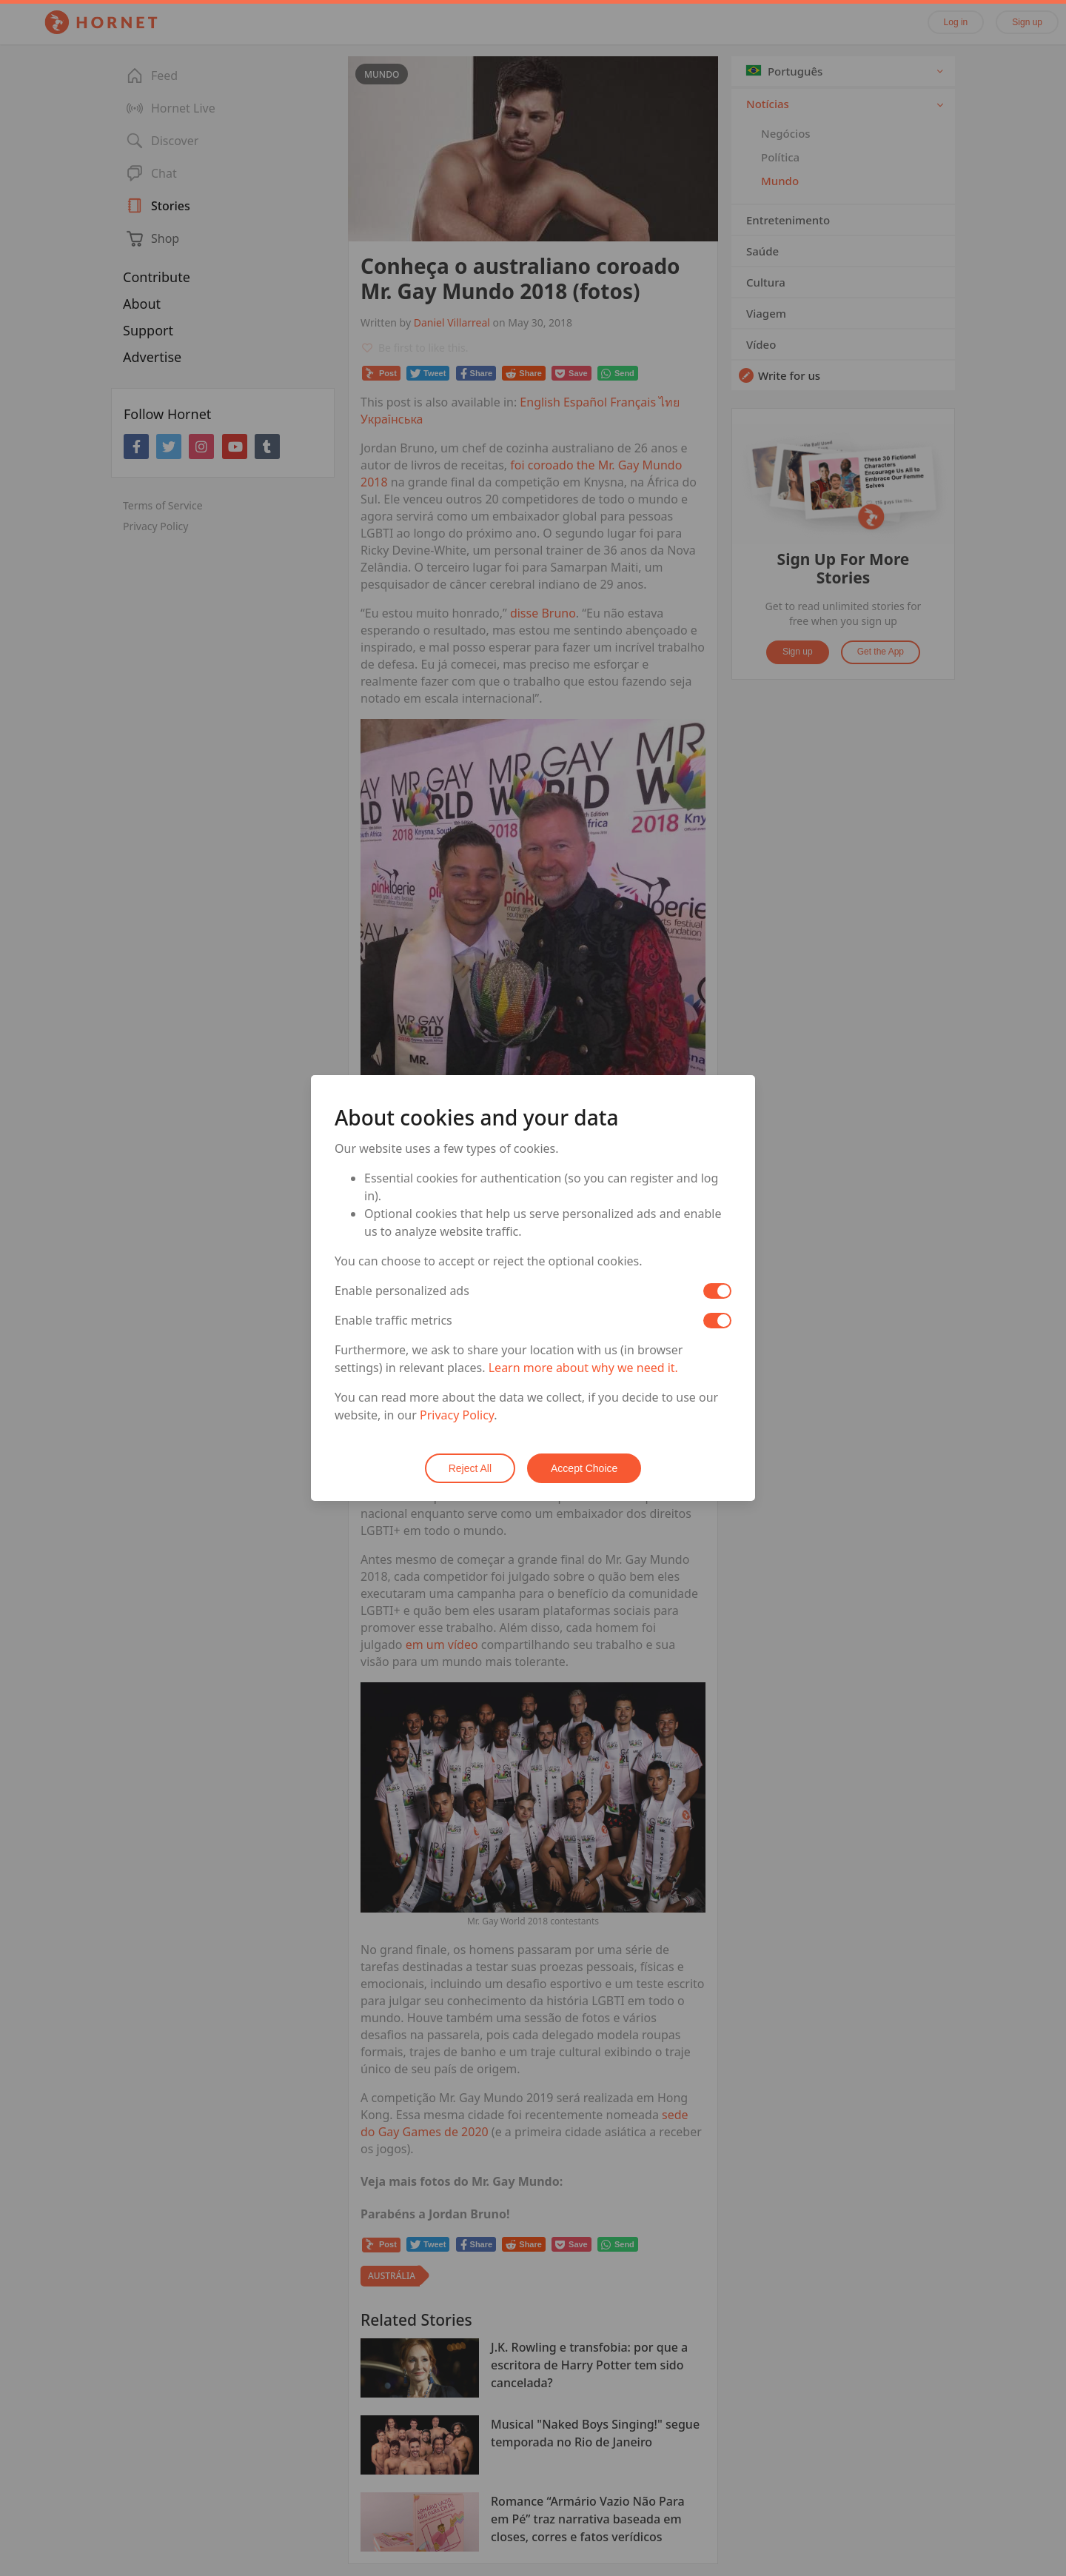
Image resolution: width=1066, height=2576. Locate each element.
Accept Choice (584, 1468)
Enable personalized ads (402, 1290)
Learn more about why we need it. (583, 1367)
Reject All (470, 1468)
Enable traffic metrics (393, 1320)
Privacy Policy (457, 1415)
